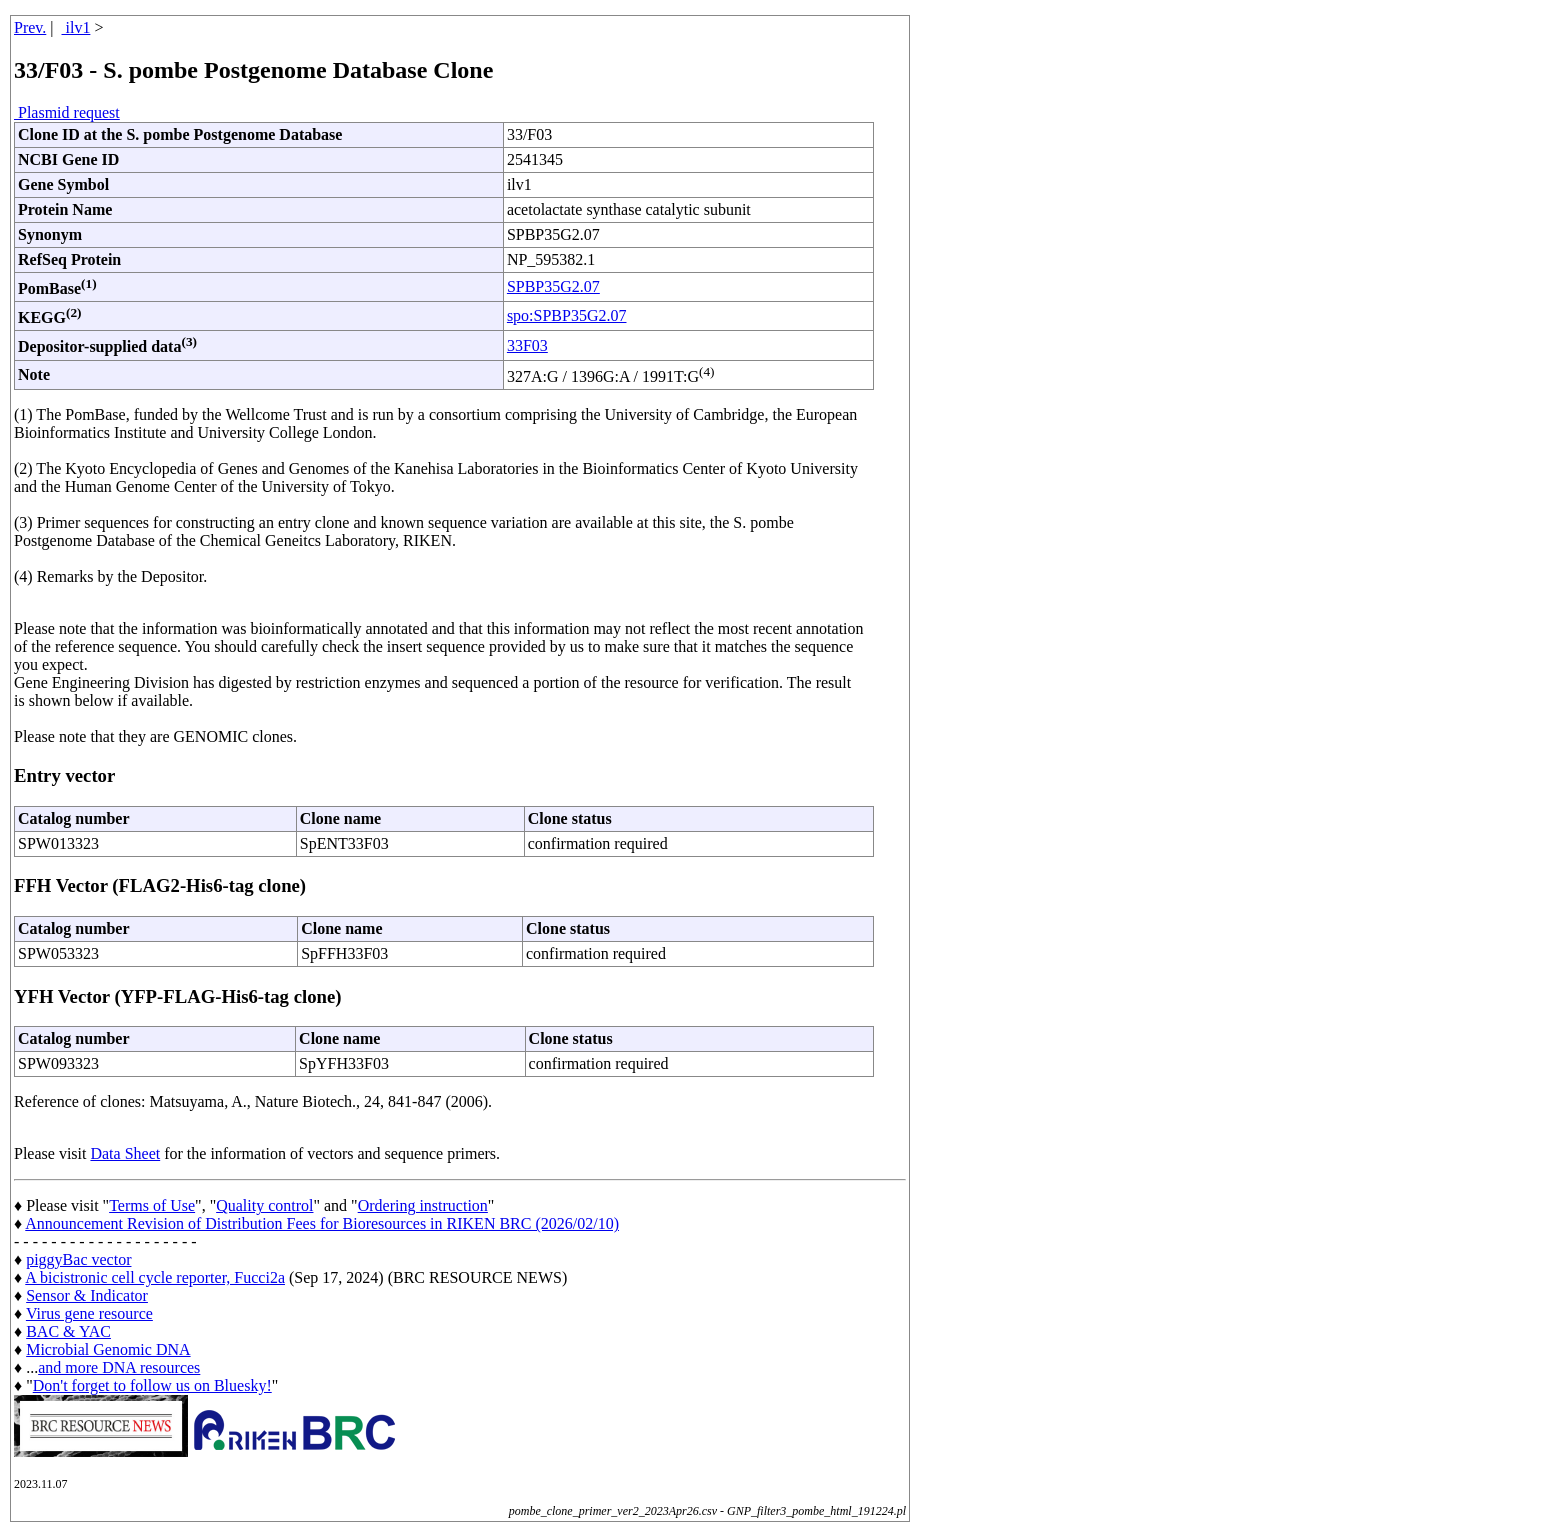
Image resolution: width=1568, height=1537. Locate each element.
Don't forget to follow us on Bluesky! (152, 1385)
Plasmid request (67, 112)
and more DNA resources (119, 1367)
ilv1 (76, 27)
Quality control (264, 1205)
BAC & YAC (68, 1331)
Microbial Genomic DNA (108, 1349)
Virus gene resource (89, 1313)
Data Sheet (125, 1153)
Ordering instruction (423, 1205)
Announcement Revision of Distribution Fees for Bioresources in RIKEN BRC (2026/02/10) (322, 1223)
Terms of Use (152, 1205)
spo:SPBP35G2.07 (567, 315)
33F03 (527, 345)
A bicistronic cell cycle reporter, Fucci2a (155, 1277)
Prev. (30, 27)
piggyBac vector (78, 1259)
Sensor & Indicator (87, 1295)
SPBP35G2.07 (553, 286)
